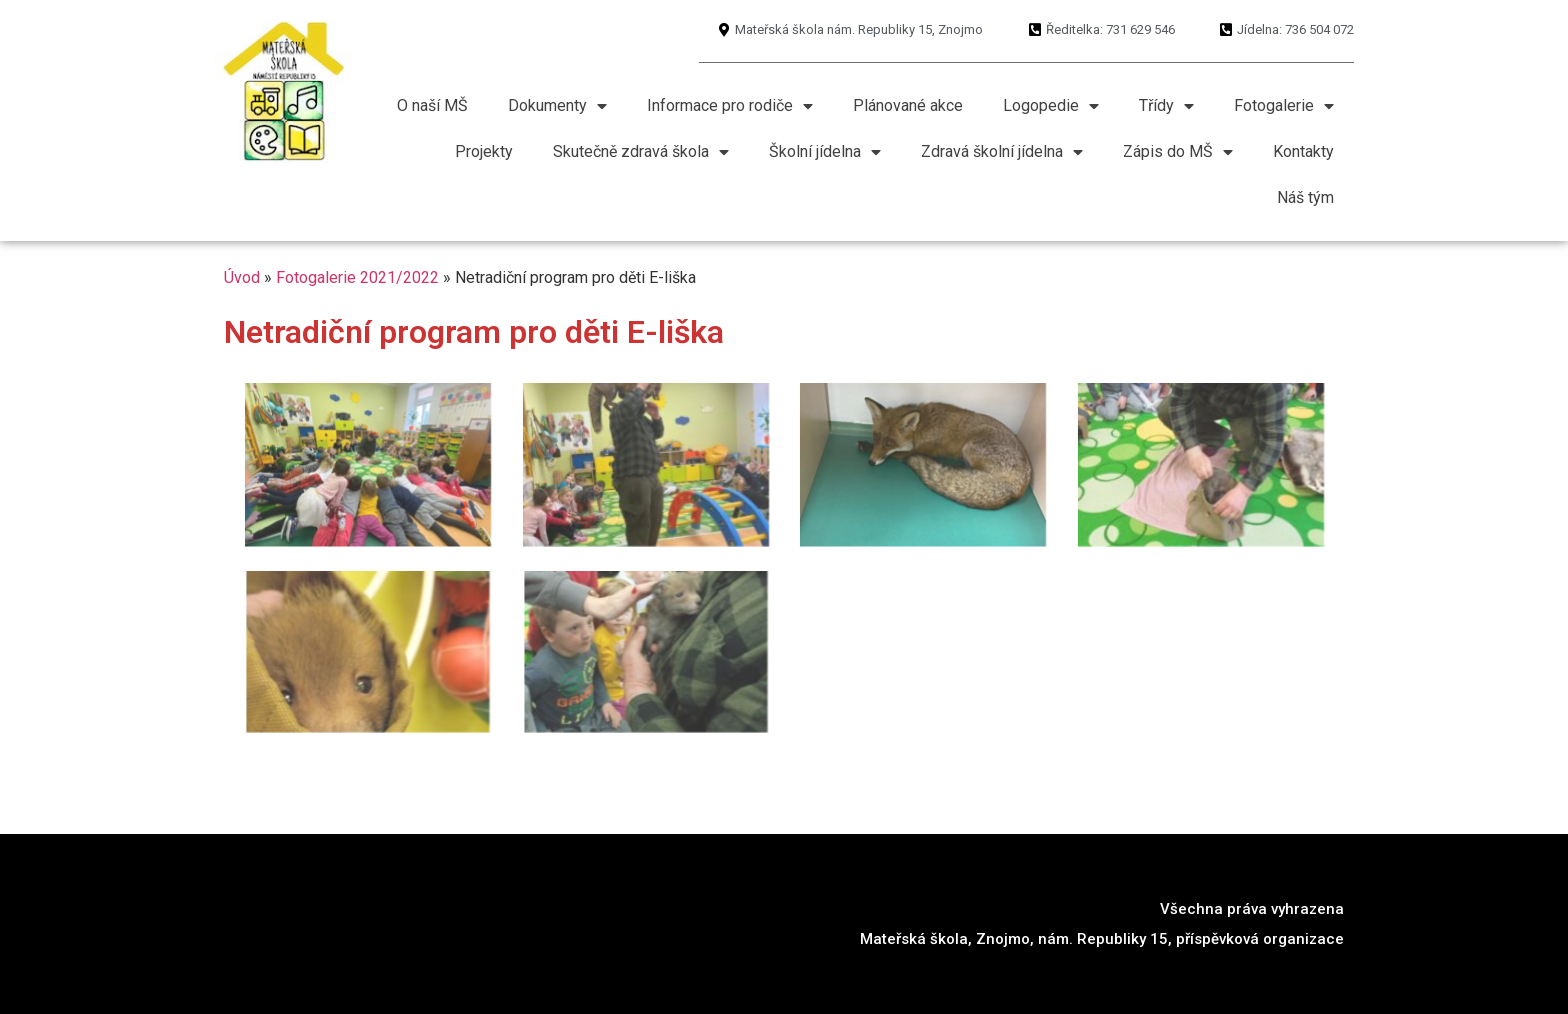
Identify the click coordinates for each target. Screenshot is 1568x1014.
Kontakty (1303, 151)
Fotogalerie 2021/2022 (357, 277)
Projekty (484, 151)
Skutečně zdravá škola (641, 152)
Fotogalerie (1284, 106)
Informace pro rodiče (730, 106)
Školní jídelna (825, 152)
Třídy (1166, 106)
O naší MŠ (432, 105)
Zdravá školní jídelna (1002, 152)
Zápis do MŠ (1178, 152)
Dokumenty (557, 106)
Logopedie (1051, 106)
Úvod (242, 277)
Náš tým (1305, 197)
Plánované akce (908, 105)
